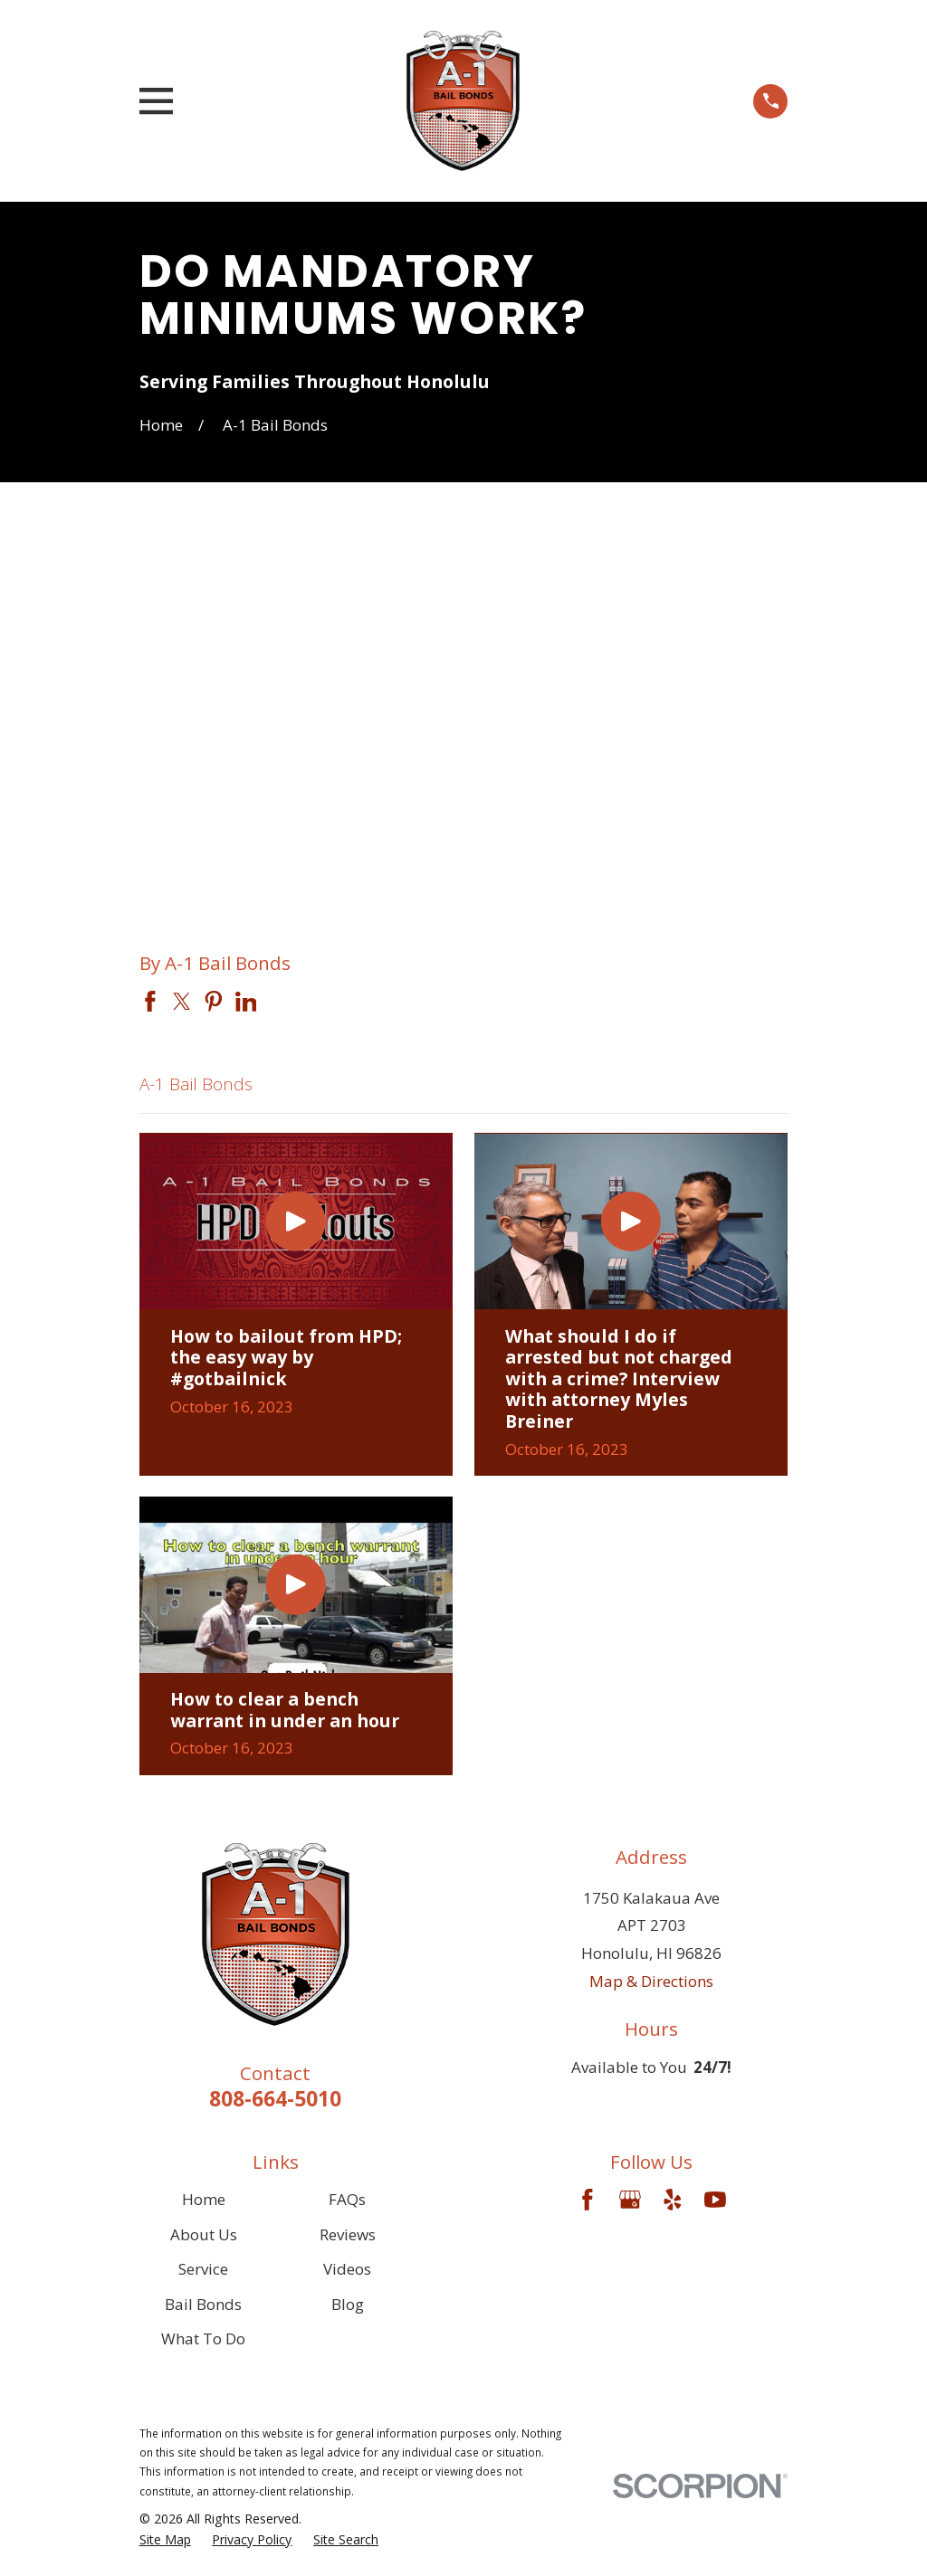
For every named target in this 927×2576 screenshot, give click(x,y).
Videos (347, 2268)
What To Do (203, 2338)
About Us (203, 2234)
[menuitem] (165, 2540)
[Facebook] (587, 2199)
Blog (347, 2304)
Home (203, 2199)
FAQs (347, 2199)
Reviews (348, 2234)
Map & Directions (651, 1981)
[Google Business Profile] (630, 2199)
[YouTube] (715, 2199)
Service (203, 2268)
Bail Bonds (203, 2304)
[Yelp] (672, 2199)
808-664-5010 (275, 2099)
